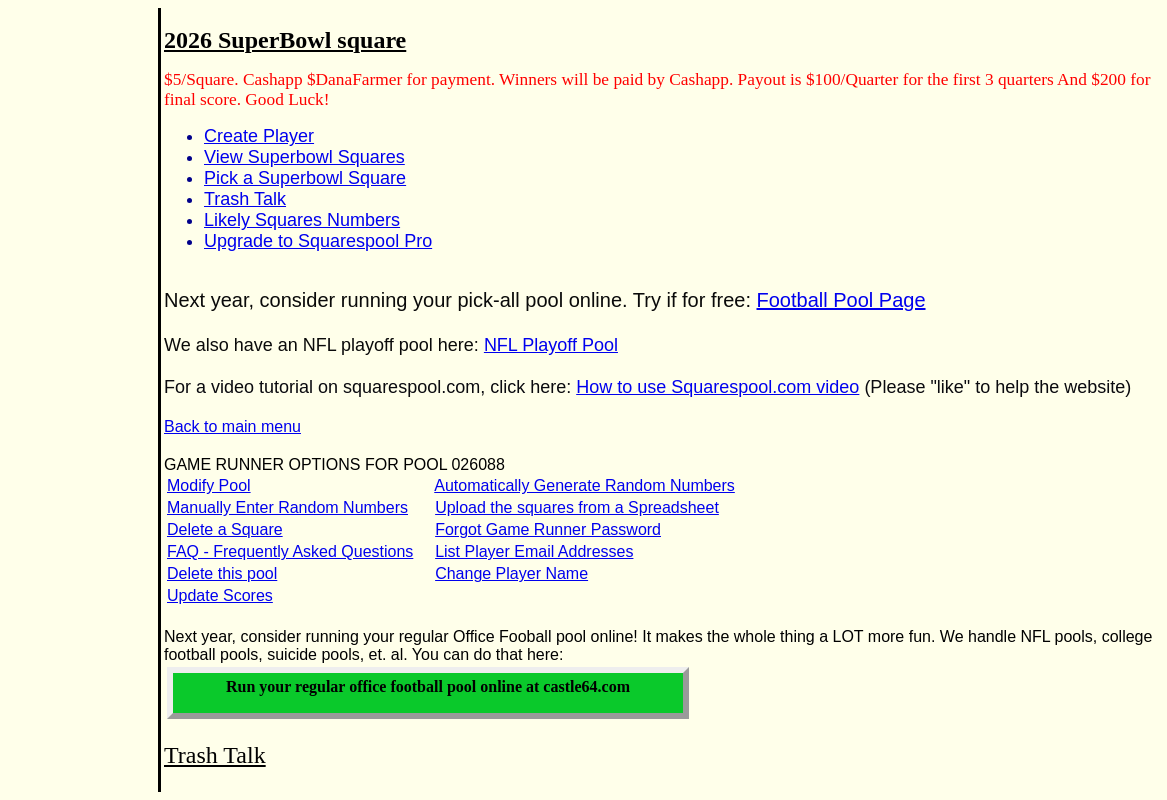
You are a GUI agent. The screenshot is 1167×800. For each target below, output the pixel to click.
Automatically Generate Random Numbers (584, 485)
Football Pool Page (841, 300)
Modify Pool (209, 485)
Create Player (259, 136)
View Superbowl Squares (304, 157)
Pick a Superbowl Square (305, 178)
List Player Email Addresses (534, 551)
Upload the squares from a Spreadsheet (577, 507)
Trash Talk (245, 199)
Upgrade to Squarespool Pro (318, 241)
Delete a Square (225, 529)
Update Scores (220, 595)
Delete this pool (222, 573)
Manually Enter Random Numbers (287, 507)
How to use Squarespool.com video (717, 387)
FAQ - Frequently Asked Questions (290, 551)
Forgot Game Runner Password (548, 529)
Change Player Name (511, 573)
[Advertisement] (68, 331)
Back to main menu (232, 426)
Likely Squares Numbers (302, 220)
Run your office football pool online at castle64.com (428, 686)
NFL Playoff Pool (551, 345)
